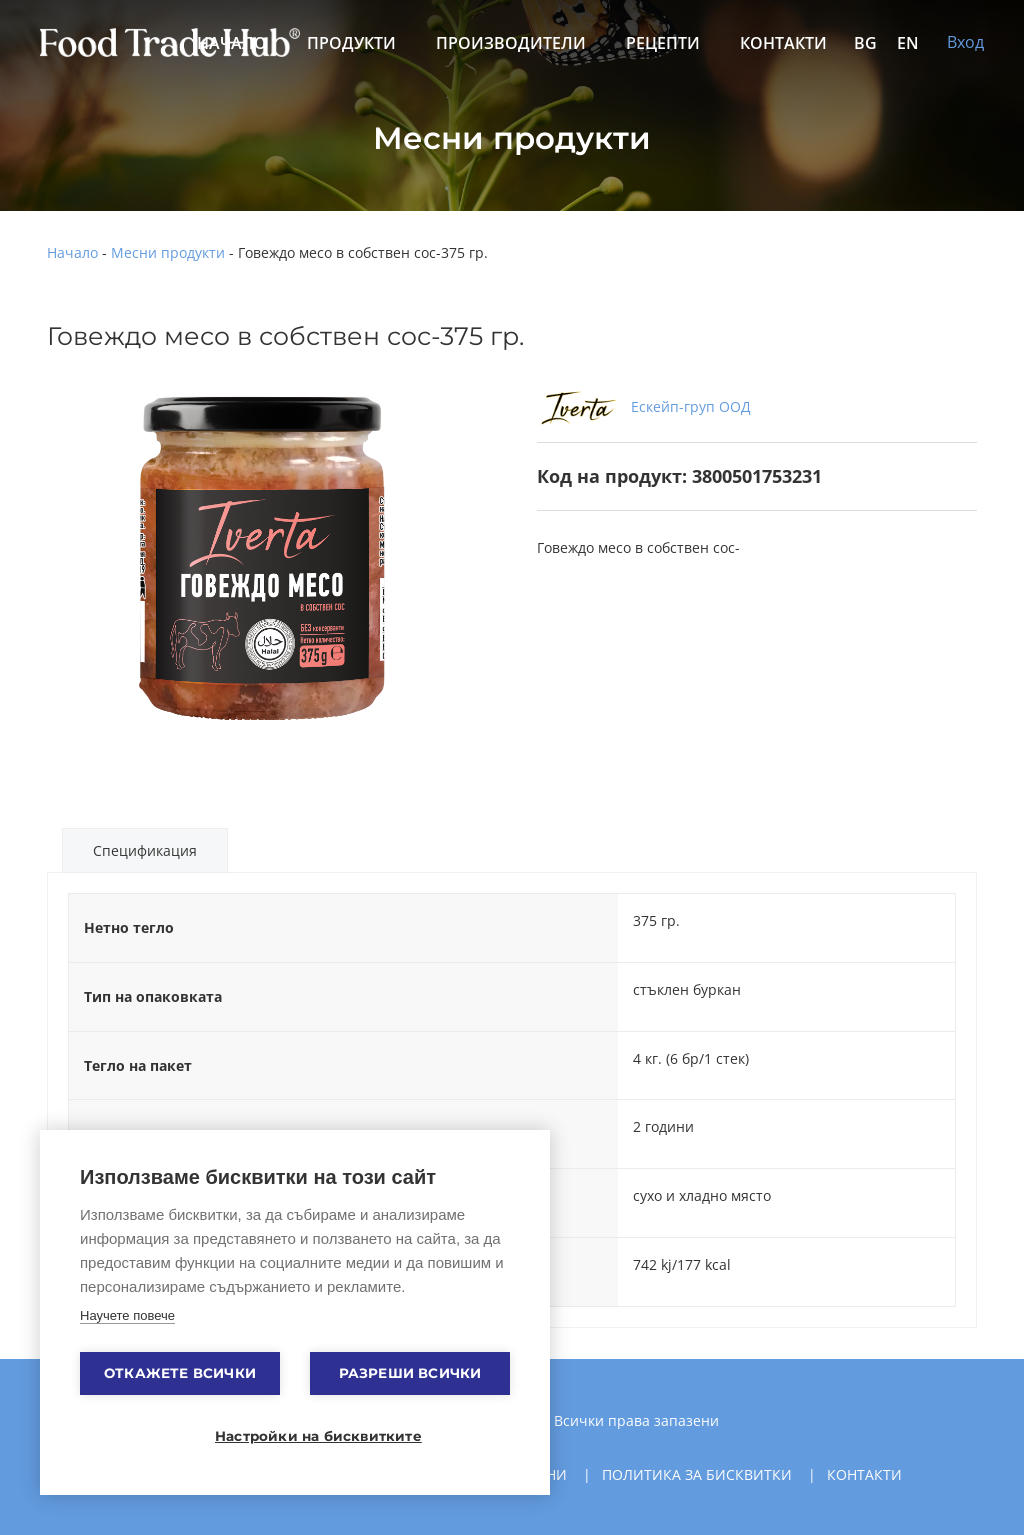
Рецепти (663, 43)
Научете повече (127, 1315)
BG (865, 43)
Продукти (351, 43)
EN (908, 43)
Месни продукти (168, 252)
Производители (511, 43)
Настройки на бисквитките (305, 1436)
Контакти (783, 43)
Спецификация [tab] (145, 850)
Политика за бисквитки (697, 1474)
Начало (72, 252)
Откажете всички (180, 1373)
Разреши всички (410, 1373)
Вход (965, 42)
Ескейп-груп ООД (644, 406)
